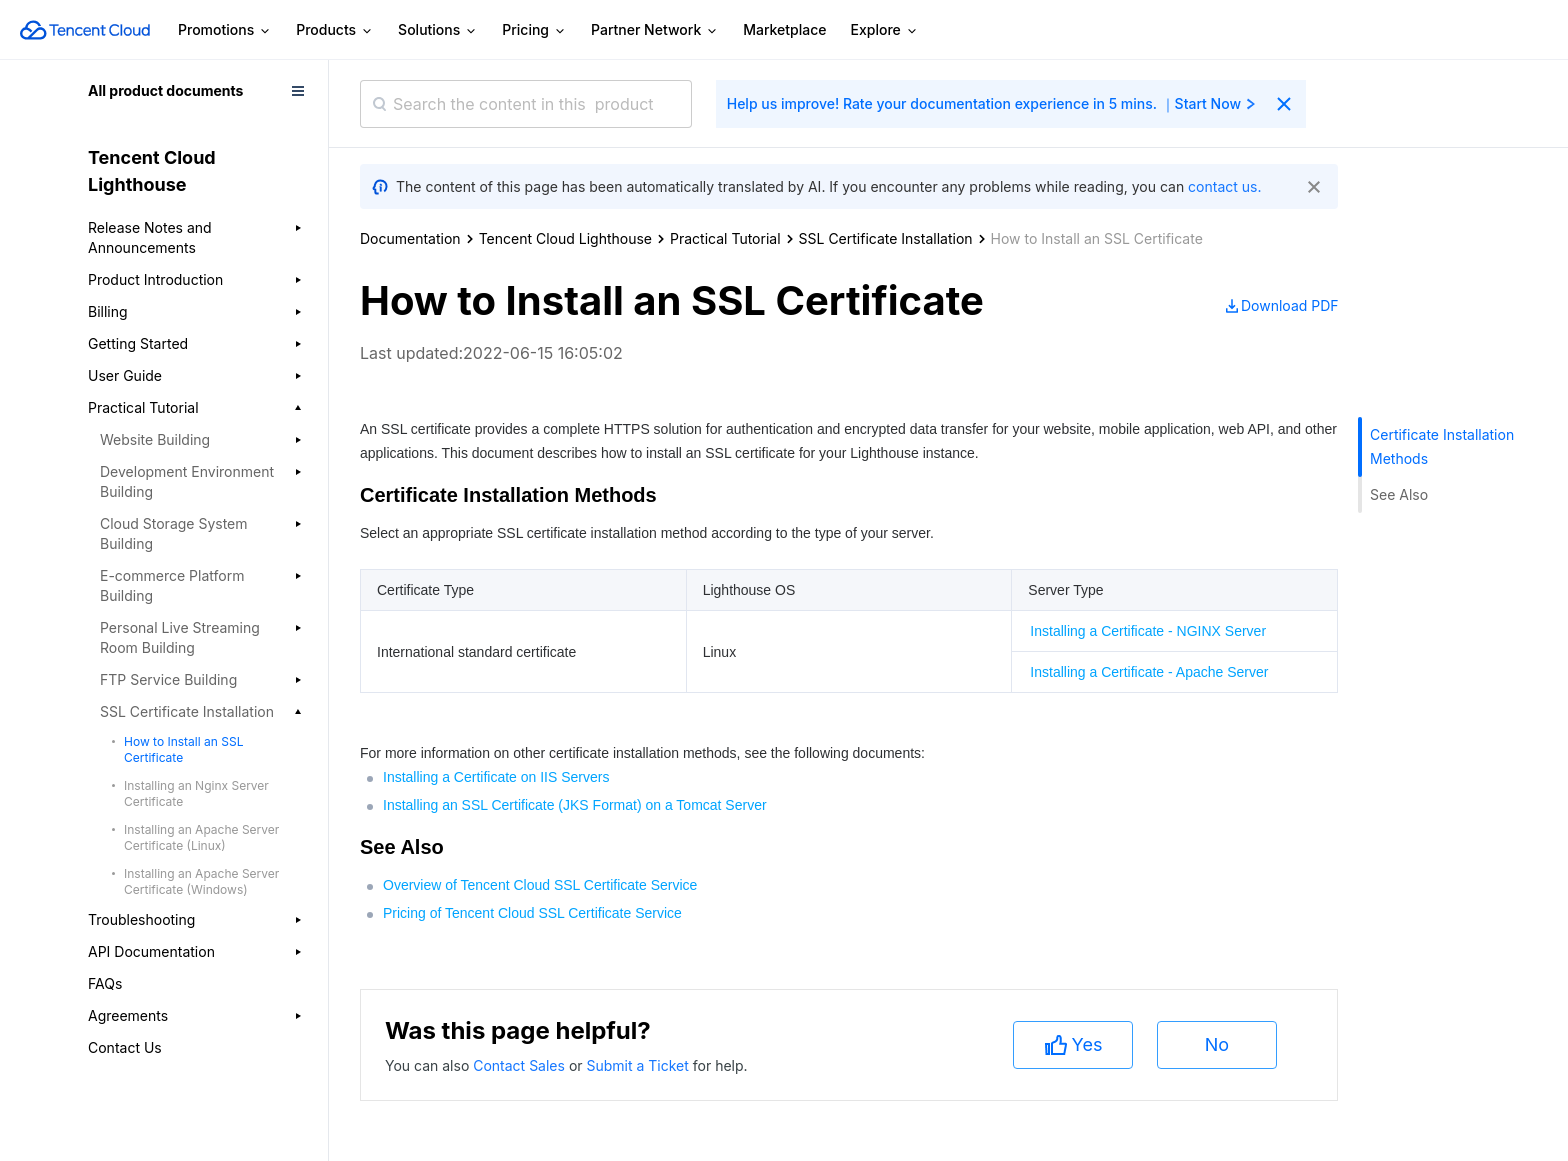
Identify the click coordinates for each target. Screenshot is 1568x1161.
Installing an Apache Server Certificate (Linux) (201, 837)
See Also (1399, 494)
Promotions (225, 30)
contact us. (1224, 186)
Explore (885, 30)
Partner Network (655, 30)
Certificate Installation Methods (1442, 446)
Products (335, 30)
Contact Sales (521, 1065)
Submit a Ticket (639, 1065)
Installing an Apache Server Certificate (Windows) (201, 881)
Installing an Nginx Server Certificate (196, 793)
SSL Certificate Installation (886, 238)
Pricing (534, 30)
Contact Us (125, 1047)
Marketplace (784, 29)
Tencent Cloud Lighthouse (565, 238)
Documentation (410, 238)
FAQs (105, 983)
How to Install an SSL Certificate (183, 749)
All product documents (165, 90)
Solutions (438, 30)
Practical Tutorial (725, 238)
